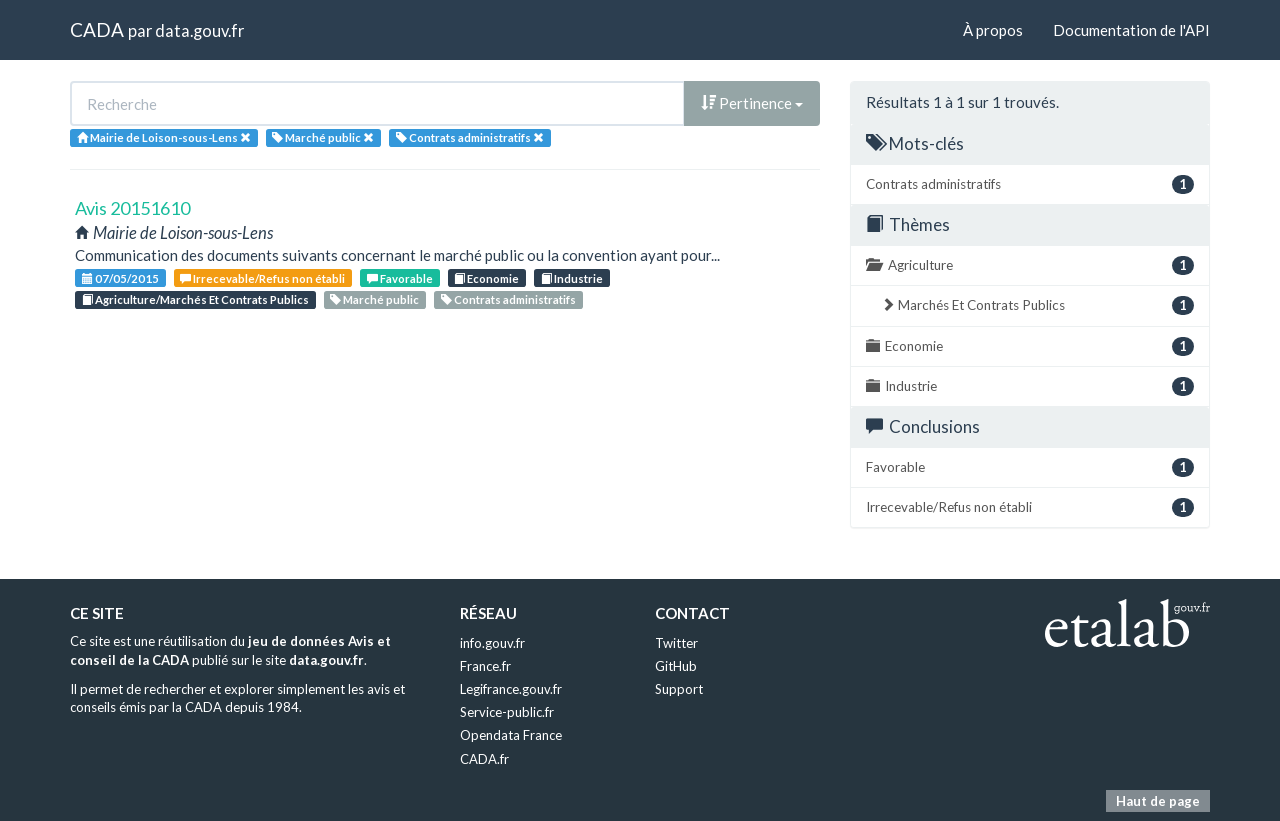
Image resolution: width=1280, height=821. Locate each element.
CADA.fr (484, 759)
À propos (993, 30)
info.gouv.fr (492, 643)
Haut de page (1158, 801)
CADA (97, 29)
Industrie (572, 278)
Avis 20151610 (132, 208)
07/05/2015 (120, 278)
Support (679, 689)
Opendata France (511, 735)
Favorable (400, 278)
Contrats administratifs (508, 299)
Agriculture (1030, 265)
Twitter (676, 643)
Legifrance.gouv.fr (511, 689)
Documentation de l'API (1131, 30)
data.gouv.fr (199, 30)
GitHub (676, 666)
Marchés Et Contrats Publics (1037, 305)
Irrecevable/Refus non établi (262, 278)
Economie (486, 278)
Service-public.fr (507, 712)
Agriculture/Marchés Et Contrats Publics (195, 299)
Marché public (374, 299)
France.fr (485, 666)
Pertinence (752, 103)
